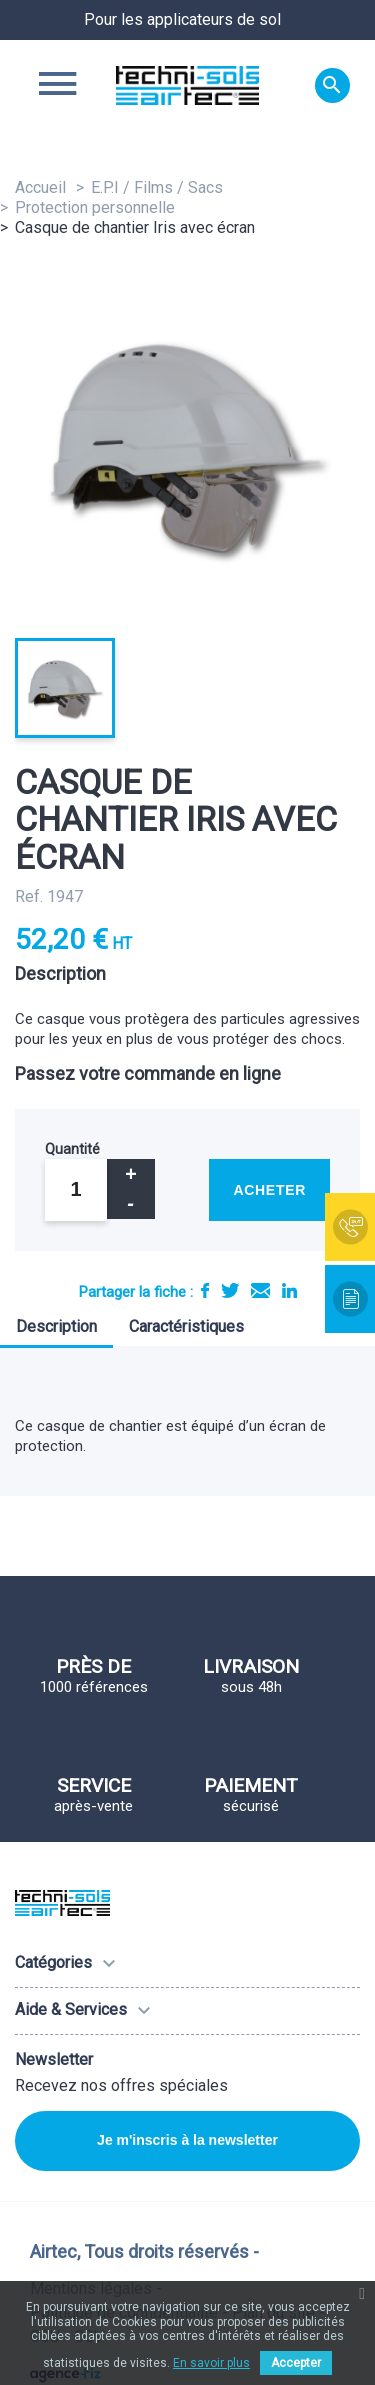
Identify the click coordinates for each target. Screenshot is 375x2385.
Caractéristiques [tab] (186, 1326)
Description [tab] (56, 1326)
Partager (205, 1290)
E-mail (260, 1290)
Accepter (296, 2363)
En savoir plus (211, 2363)
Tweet (230, 1290)
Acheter (269, 1190)
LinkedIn (289, 1290)
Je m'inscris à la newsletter (187, 2140)
